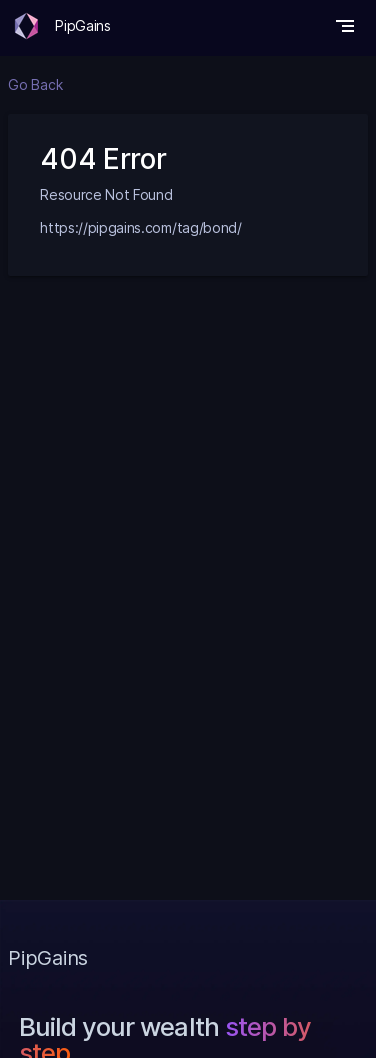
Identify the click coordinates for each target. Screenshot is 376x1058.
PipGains (82, 25)
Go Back (35, 84)
